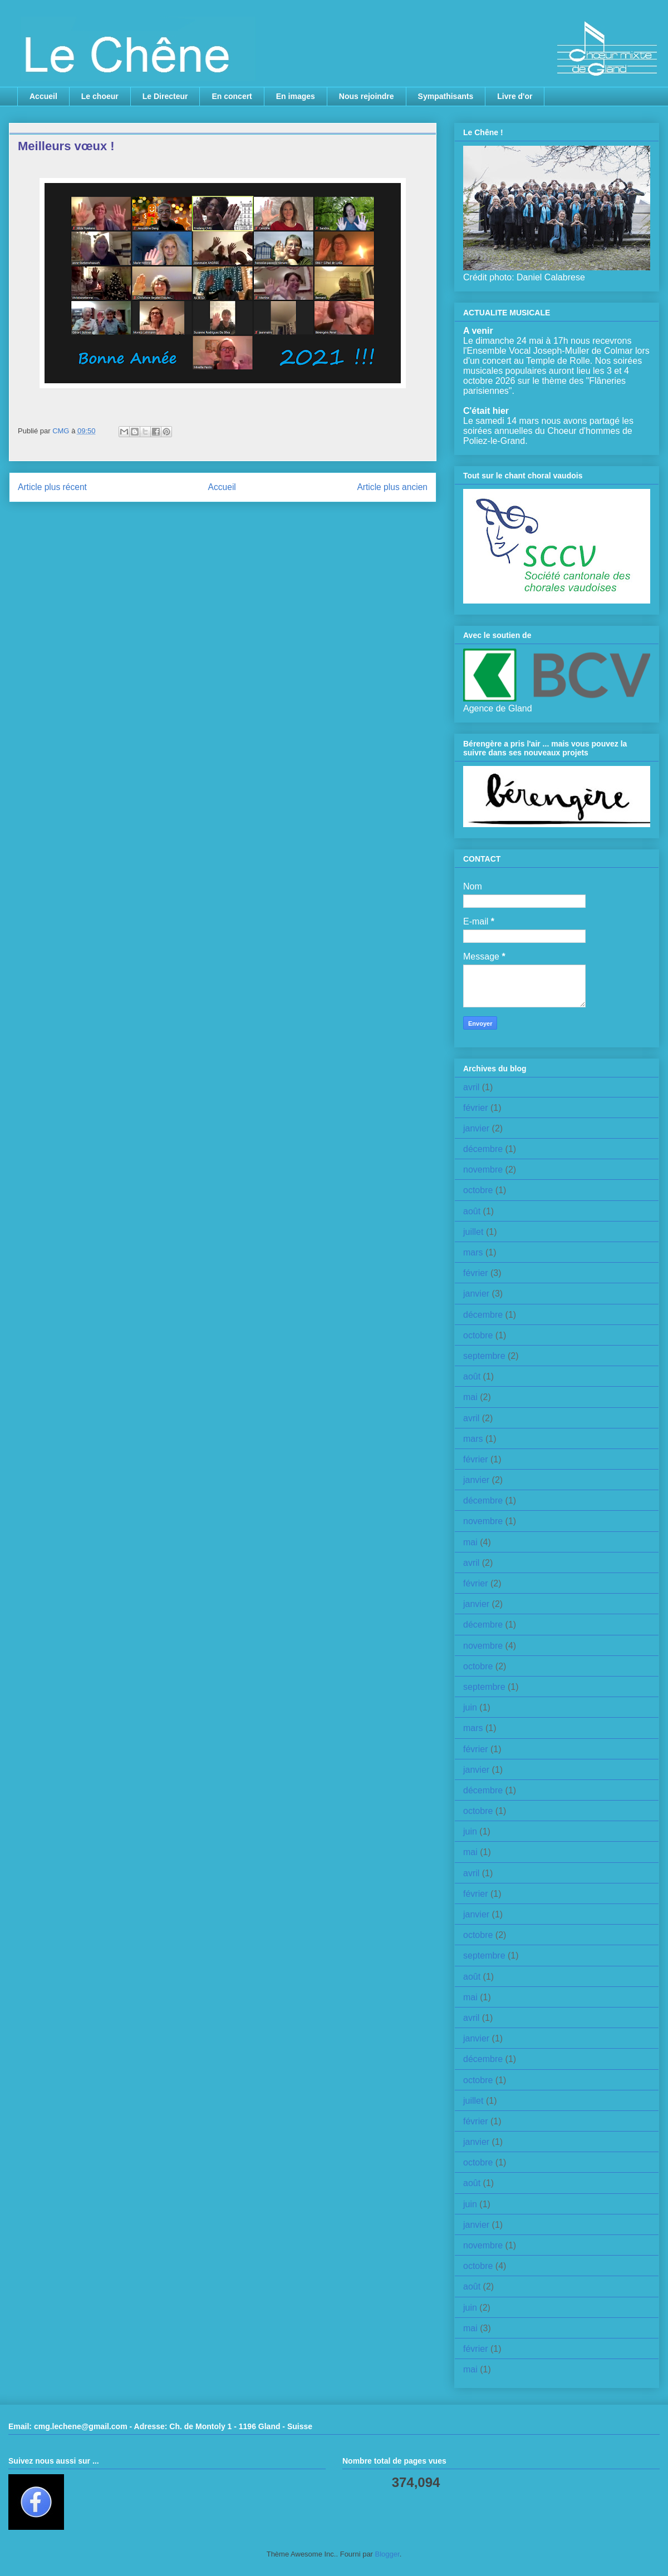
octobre (478, 1190)
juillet (473, 1232)
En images (295, 96)
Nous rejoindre (366, 96)
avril (471, 1087)
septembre (484, 1356)
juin (470, 1707)
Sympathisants (446, 96)
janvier (476, 1128)
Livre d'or (514, 96)
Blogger (387, 2554)
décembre (483, 1149)
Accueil (43, 96)
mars (473, 1252)
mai (470, 1397)
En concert (232, 96)
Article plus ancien (392, 487)
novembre (483, 1169)
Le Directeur (165, 96)
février (475, 1108)
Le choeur (100, 96)
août (471, 1211)
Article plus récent (52, 487)
